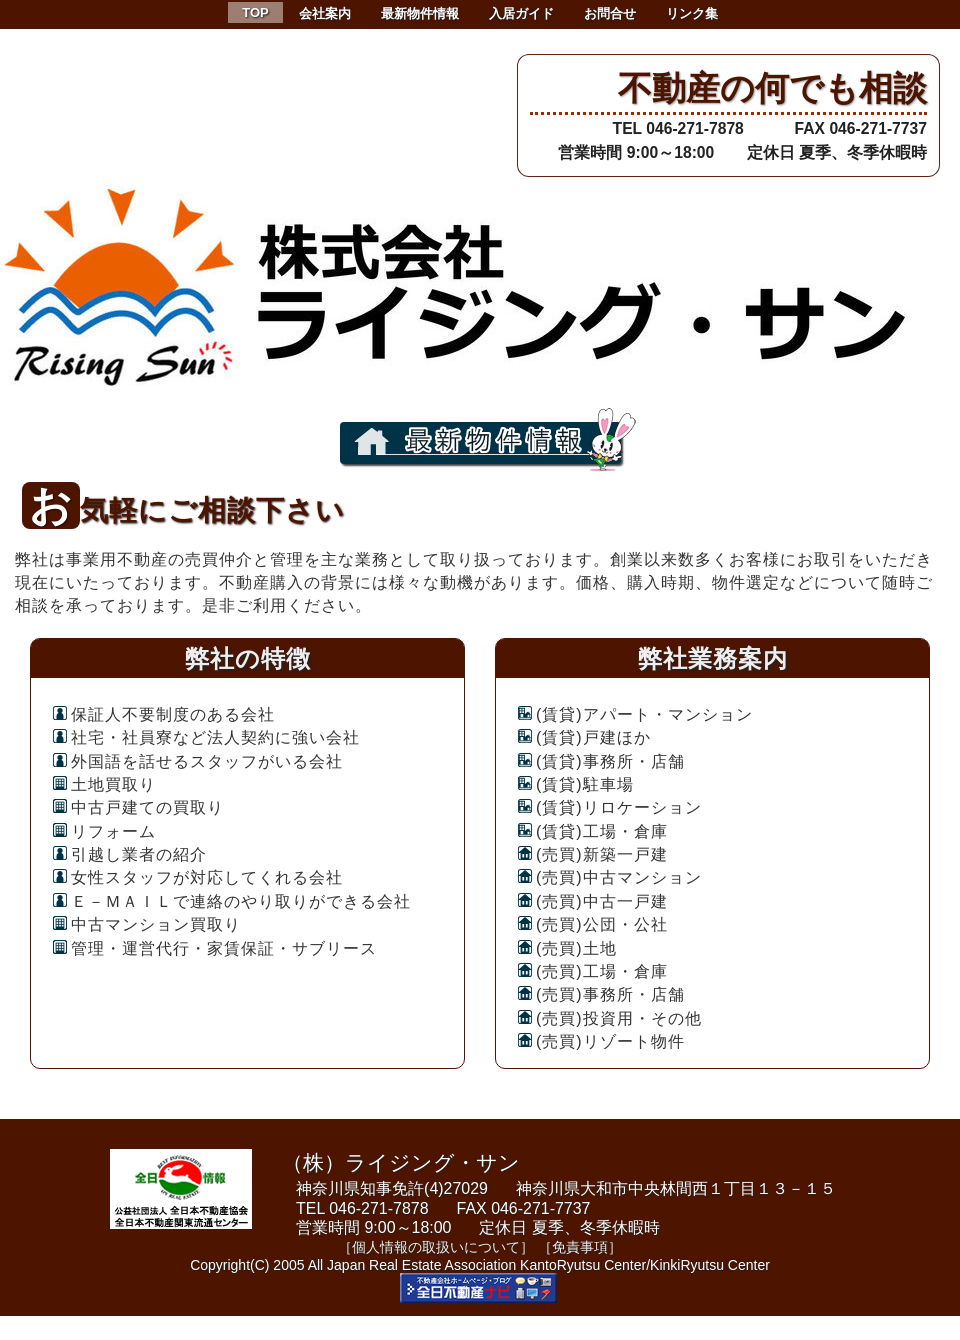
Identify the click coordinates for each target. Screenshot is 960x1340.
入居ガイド (521, 13)
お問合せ (610, 13)
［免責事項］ (580, 1247)
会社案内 (325, 13)
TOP (255, 12)
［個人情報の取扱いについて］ (436, 1247)
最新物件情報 (420, 13)
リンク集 (692, 13)
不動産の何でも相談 (772, 88)
